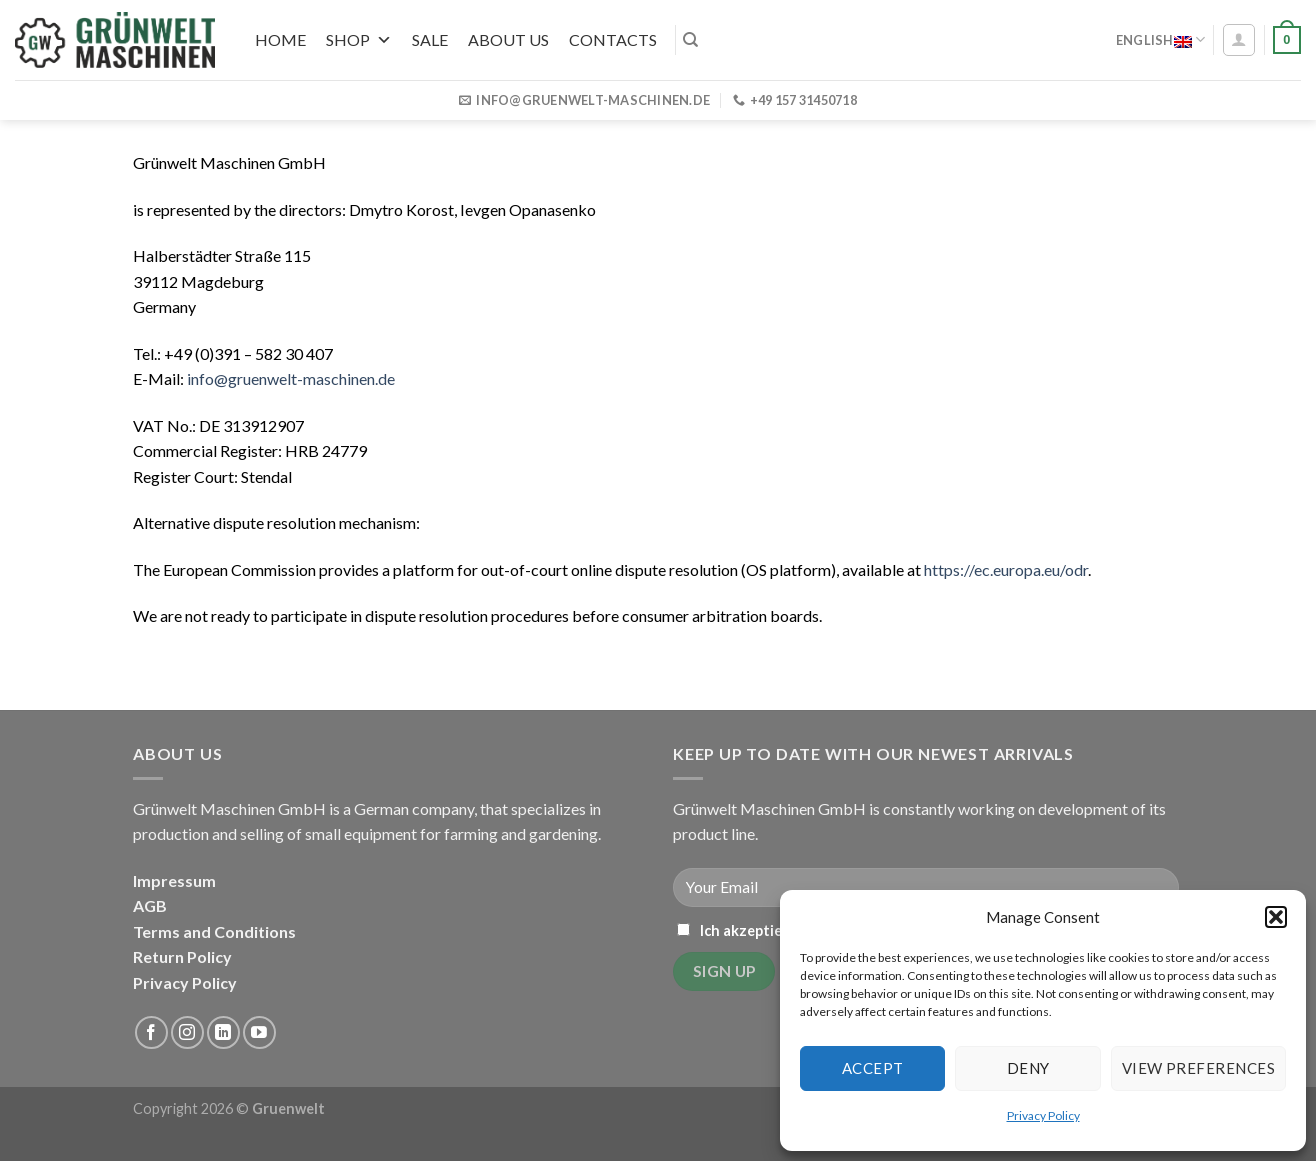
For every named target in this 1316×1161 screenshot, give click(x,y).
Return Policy (182, 956)
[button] (1276, 917)
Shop (359, 39)
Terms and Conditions (214, 931)
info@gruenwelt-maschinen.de (291, 378)
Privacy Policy (1043, 1115)
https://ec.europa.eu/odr (1006, 569)
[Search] (690, 40)
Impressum (174, 880)
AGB (150, 905)
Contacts (613, 39)
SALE (430, 39)
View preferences (1198, 1068)
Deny (1028, 1068)
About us (508, 39)
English (1160, 39)
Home (280, 39)
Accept (873, 1068)
